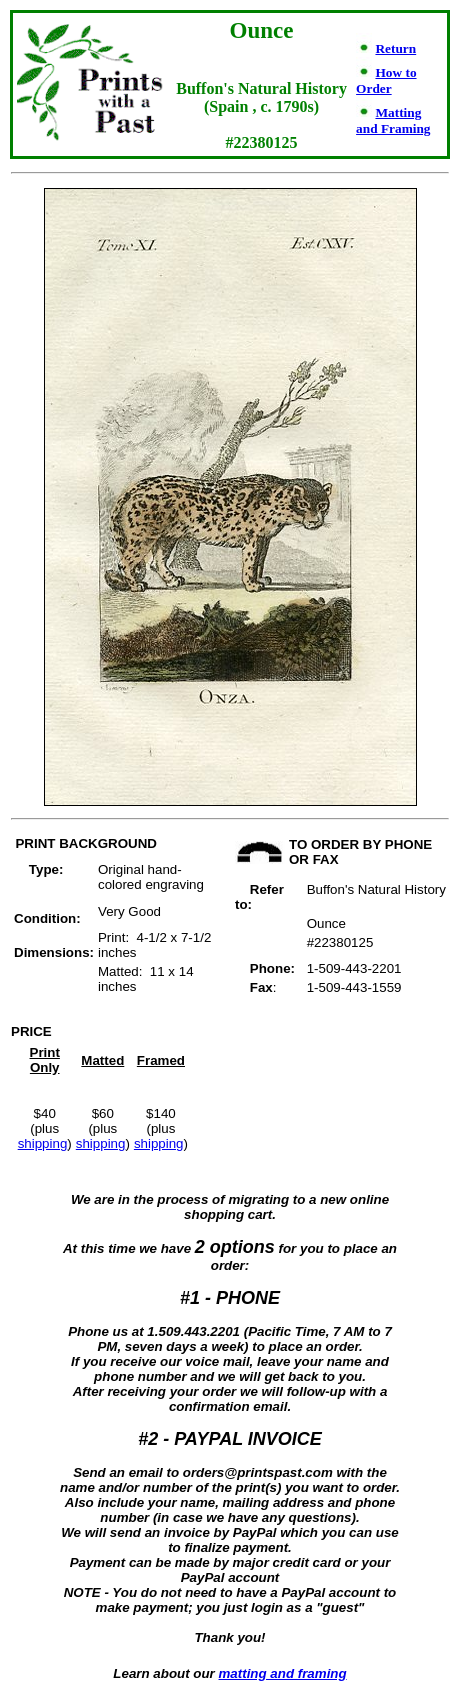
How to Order (386, 80)
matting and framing (283, 1673)
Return (395, 48)
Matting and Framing (393, 120)
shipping (43, 1143)
